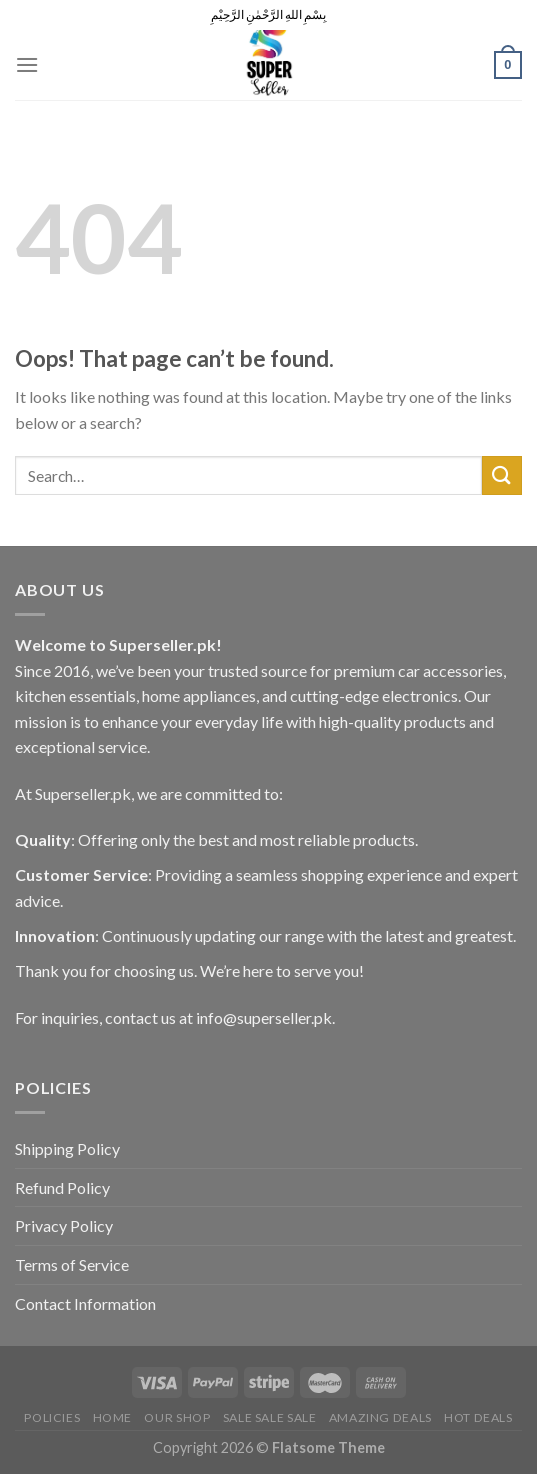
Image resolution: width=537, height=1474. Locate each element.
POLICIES (52, 1417)
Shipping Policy (67, 1148)
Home (112, 1417)
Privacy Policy (64, 1225)
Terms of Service (72, 1264)
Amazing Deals (380, 1417)
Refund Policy (62, 1187)
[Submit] (502, 475)
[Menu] (27, 64)
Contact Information (85, 1303)
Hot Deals (478, 1417)
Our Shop (177, 1417)
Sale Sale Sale (270, 1417)
